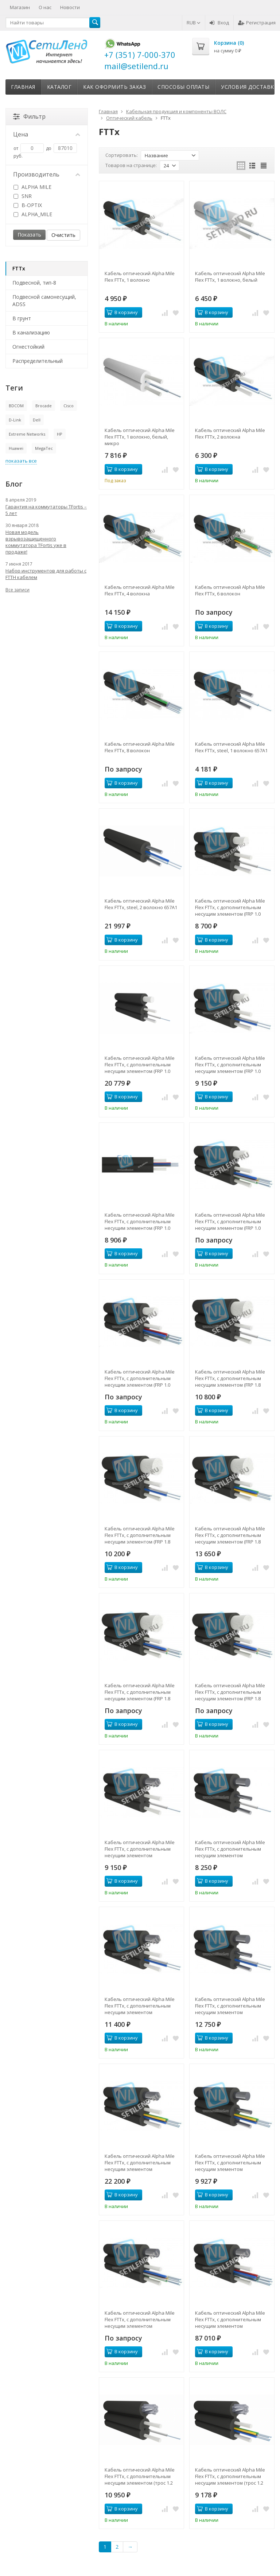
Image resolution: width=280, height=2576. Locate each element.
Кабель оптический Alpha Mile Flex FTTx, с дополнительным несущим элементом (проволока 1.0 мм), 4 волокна (140, 2162)
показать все (21, 460)
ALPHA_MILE (32, 214)
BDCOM (16, 405)
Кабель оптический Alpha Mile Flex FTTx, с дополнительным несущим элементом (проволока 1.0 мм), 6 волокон (140, 2319)
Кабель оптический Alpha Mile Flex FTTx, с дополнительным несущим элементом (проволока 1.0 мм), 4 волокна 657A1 (230, 2162)
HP (59, 434)
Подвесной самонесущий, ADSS (44, 300)
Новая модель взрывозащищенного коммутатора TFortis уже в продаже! (35, 542)
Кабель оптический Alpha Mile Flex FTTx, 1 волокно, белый (230, 276)
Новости (70, 7)
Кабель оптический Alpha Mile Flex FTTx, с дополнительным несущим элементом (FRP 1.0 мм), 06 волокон (230, 1221)
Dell (36, 420)
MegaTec (44, 448)
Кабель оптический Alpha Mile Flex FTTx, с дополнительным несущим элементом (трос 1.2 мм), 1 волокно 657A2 (140, 2476)
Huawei (16, 448)
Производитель (46, 174)
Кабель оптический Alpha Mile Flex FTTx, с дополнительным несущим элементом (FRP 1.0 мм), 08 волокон (140, 1378)
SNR (22, 196)
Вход (219, 22)
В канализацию (31, 332)
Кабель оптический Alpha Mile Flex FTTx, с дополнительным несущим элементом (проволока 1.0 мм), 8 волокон (230, 2319)
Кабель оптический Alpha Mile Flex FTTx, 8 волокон (140, 747)
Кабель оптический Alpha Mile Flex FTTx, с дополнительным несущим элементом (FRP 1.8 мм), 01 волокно (230, 1378)
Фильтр (29, 116)
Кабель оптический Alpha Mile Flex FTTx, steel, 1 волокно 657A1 (231, 747)
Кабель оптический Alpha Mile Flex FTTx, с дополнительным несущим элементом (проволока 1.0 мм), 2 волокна (140, 2006)
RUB (194, 22)
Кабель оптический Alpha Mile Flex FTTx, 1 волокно (140, 276)
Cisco (68, 405)
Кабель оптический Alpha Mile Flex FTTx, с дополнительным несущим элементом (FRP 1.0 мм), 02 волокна (230, 1064)
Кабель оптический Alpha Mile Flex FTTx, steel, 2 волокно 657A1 (141, 904)
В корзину (122, 312)
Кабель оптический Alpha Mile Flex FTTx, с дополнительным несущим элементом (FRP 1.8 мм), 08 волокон (230, 1692)
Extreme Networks (27, 434)
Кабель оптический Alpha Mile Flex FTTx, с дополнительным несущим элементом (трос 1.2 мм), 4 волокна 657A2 (230, 2476)
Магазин (20, 7)
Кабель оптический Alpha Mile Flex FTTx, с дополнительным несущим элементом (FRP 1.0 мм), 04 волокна (140, 1221)
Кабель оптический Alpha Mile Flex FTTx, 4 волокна (140, 590)
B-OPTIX (27, 205)
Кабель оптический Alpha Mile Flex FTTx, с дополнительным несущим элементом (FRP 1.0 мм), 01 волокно (230, 907)
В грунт (21, 318)
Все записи (17, 590)
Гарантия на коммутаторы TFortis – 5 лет (46, 509)
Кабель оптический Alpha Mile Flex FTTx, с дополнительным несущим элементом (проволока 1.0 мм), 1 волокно (140, 1849)
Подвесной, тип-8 (34, 282)
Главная (23, 86)
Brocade (43, 405)
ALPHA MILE (32, 186)
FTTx (18, 268)
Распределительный (37, 360)
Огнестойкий (28, 346)
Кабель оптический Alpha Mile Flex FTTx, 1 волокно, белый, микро (140, 437)
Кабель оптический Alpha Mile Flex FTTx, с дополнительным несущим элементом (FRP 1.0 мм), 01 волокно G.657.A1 (140, 1064)
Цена (46, 134)
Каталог (59, 86)
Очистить (63, 234)
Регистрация (257, 22)
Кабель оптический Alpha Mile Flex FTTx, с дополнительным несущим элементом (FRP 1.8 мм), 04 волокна (230, 1535)
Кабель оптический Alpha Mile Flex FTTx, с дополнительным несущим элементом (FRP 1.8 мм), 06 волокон (140, 1692)
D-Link (15, 420)
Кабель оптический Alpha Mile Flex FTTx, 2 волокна (230, 433)
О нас (45, 7)
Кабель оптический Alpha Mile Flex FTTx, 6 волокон (230, 590)
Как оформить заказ (114, 86)
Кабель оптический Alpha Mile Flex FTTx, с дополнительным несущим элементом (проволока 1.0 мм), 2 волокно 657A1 (230, 2006)
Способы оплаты (183, 86)
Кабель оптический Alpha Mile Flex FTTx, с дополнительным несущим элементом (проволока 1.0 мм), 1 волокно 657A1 (230, 1849)
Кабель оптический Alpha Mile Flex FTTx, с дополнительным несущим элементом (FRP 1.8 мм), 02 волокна (140, 1535)
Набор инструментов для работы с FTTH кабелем (45, 573)
